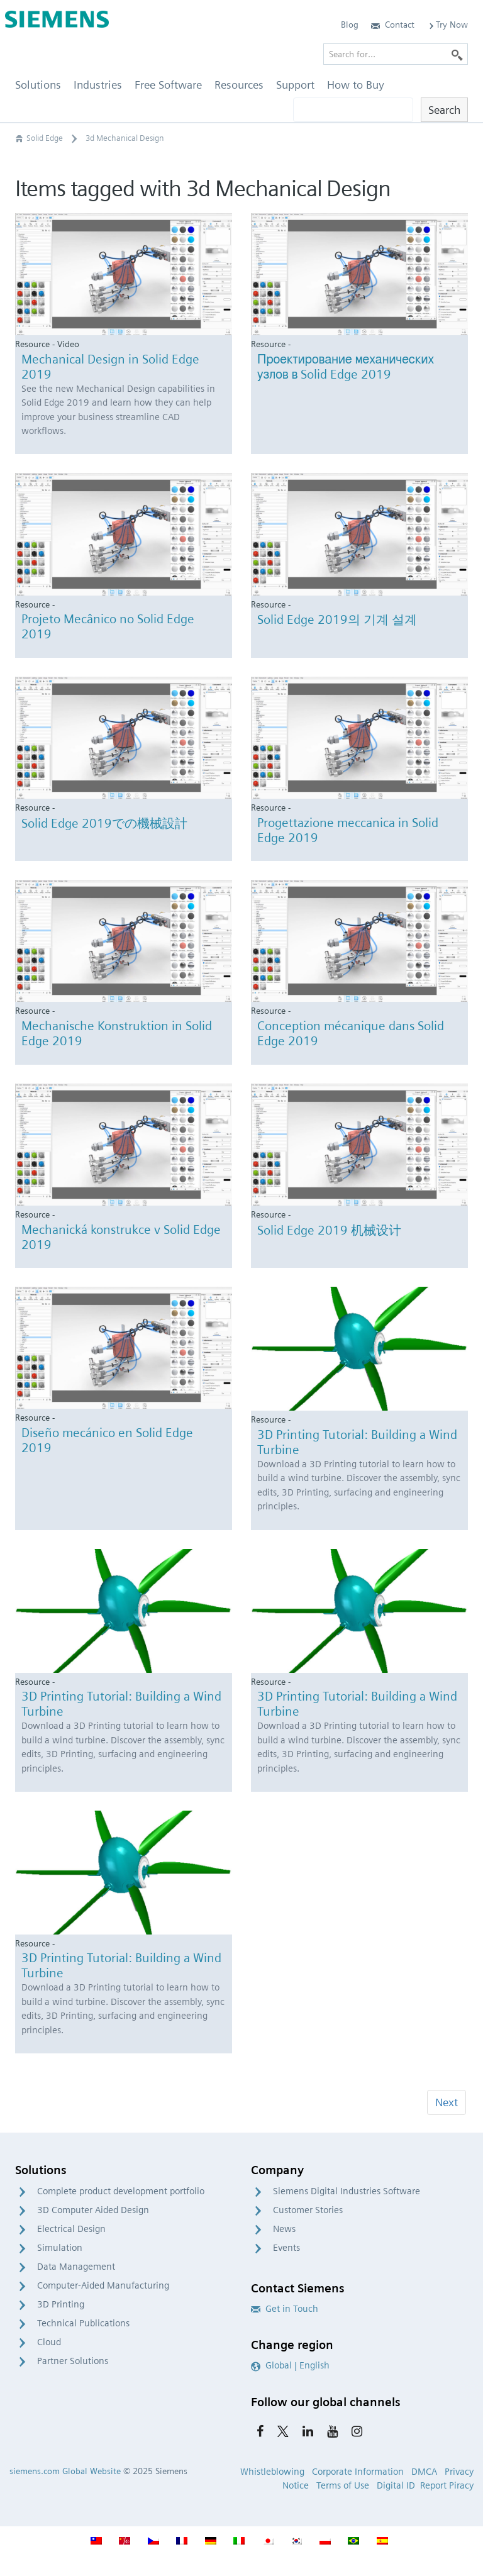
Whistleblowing (272, 2471)
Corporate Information (358, 2471)
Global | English (290, 2365)
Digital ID (396, 2485)
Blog (349, 24)
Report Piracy (447, 2485)
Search (444, 109)
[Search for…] (395, 54)
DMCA (424, 2471)
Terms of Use (342, 2485)
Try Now (447, 24)
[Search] (457, 54)
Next (446, 2102)
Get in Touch (284, 2308)
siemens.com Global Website (65, 2471)
